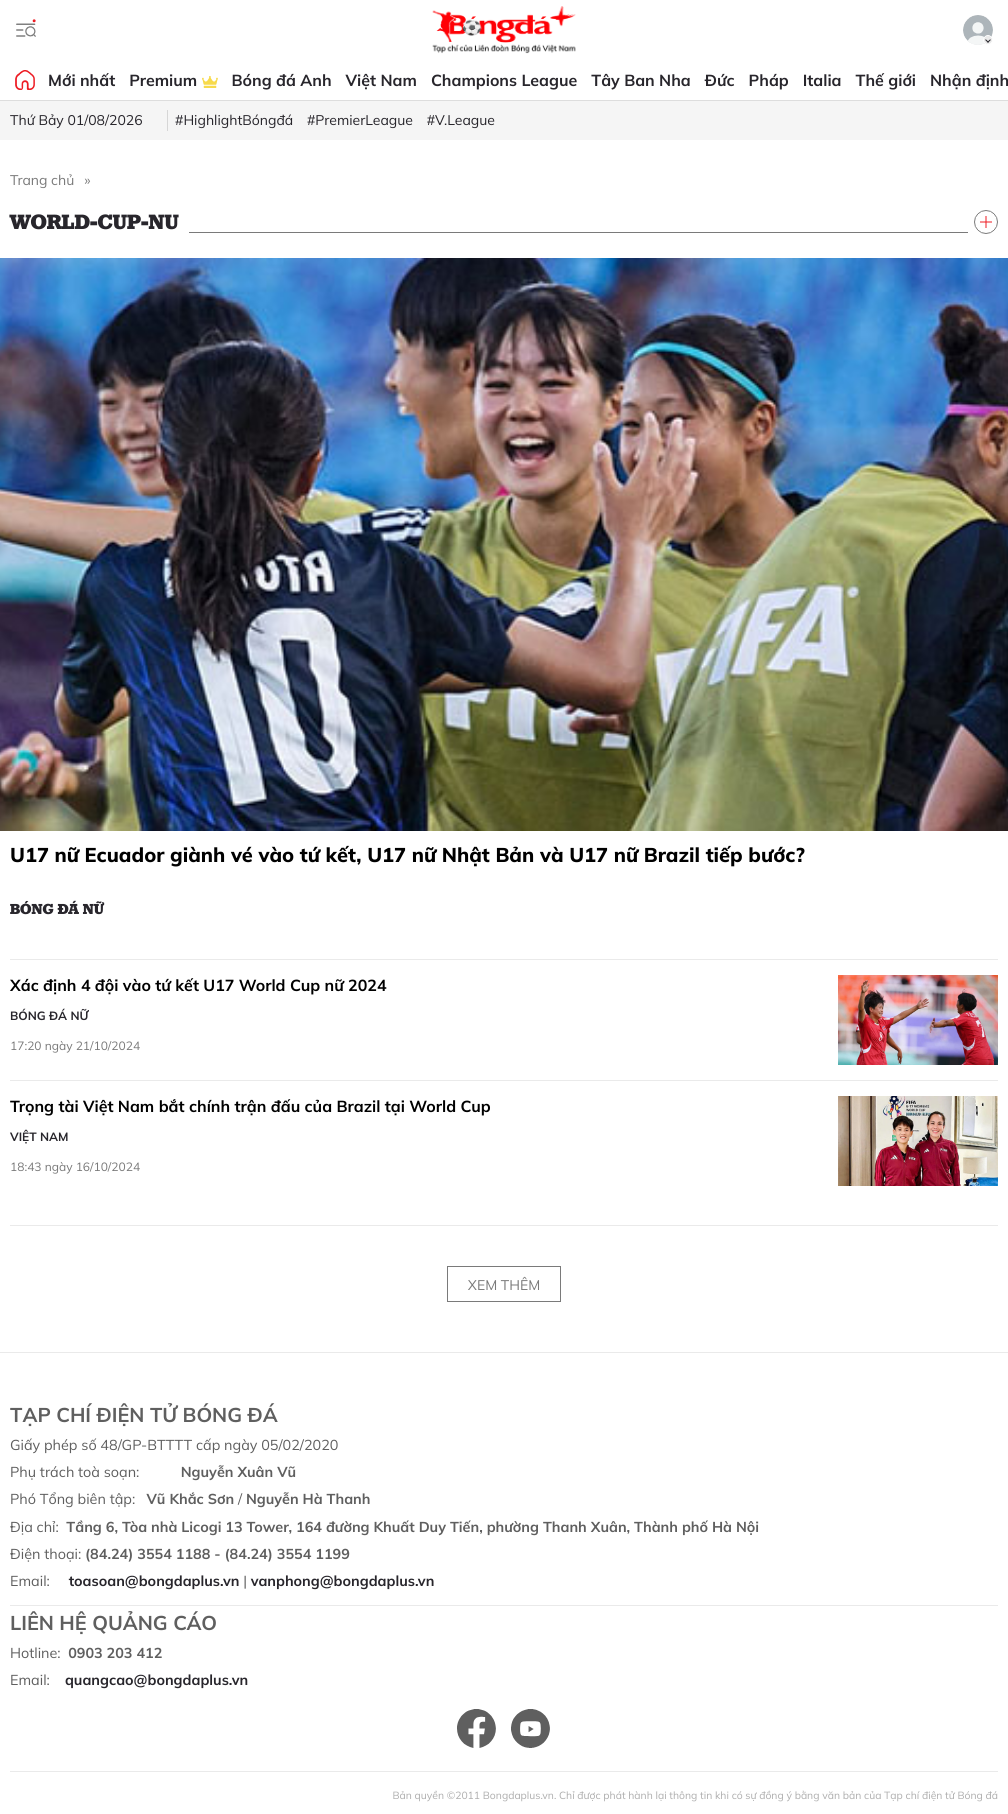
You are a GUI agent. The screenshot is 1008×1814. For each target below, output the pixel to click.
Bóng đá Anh (282, 80)
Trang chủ (42, 180)
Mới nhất (81, 80)
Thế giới (886, 80)
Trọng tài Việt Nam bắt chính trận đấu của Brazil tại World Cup (250, 1106)
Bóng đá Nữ (57, 908)
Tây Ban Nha (641, 80)
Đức (720, 80)
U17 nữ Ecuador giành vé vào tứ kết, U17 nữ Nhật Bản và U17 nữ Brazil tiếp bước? (407, 854)
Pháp (769, 80)
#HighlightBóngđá (234, 120)
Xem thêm (504, 1285)
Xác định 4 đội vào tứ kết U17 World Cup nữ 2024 (198, 985)
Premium (173, 80)
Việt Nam (381, 80)
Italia (822, 80)
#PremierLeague (360, 120)
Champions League (504, 80)
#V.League (461, 120)
